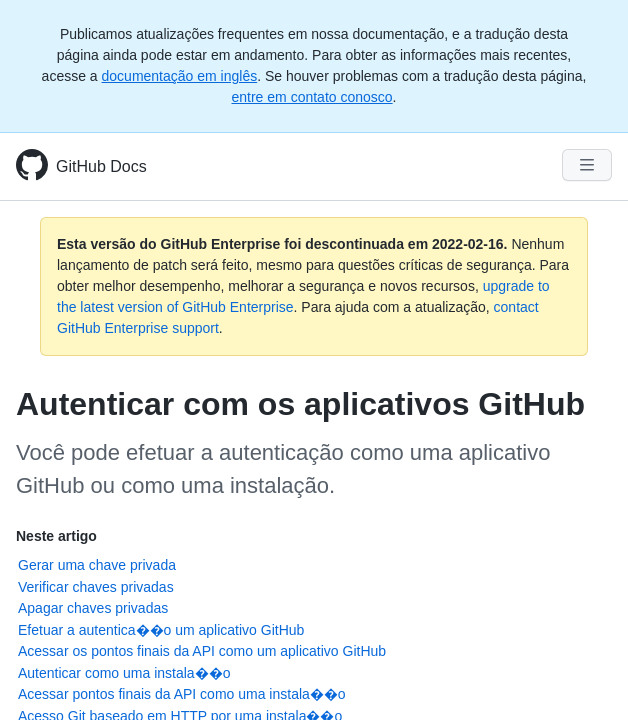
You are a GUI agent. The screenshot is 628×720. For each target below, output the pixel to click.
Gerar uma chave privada (97, 565)
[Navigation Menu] (587, 165)
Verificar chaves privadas (96, 587)
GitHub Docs (101, 166)
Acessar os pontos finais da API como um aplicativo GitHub (202, 651)
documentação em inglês (180, 76)
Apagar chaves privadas (93, 608)
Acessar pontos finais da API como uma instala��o (182, 694)
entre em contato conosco (312, 97)
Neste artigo (56, 536)
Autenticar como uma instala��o (124, 673)
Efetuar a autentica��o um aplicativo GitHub (161, 630)
